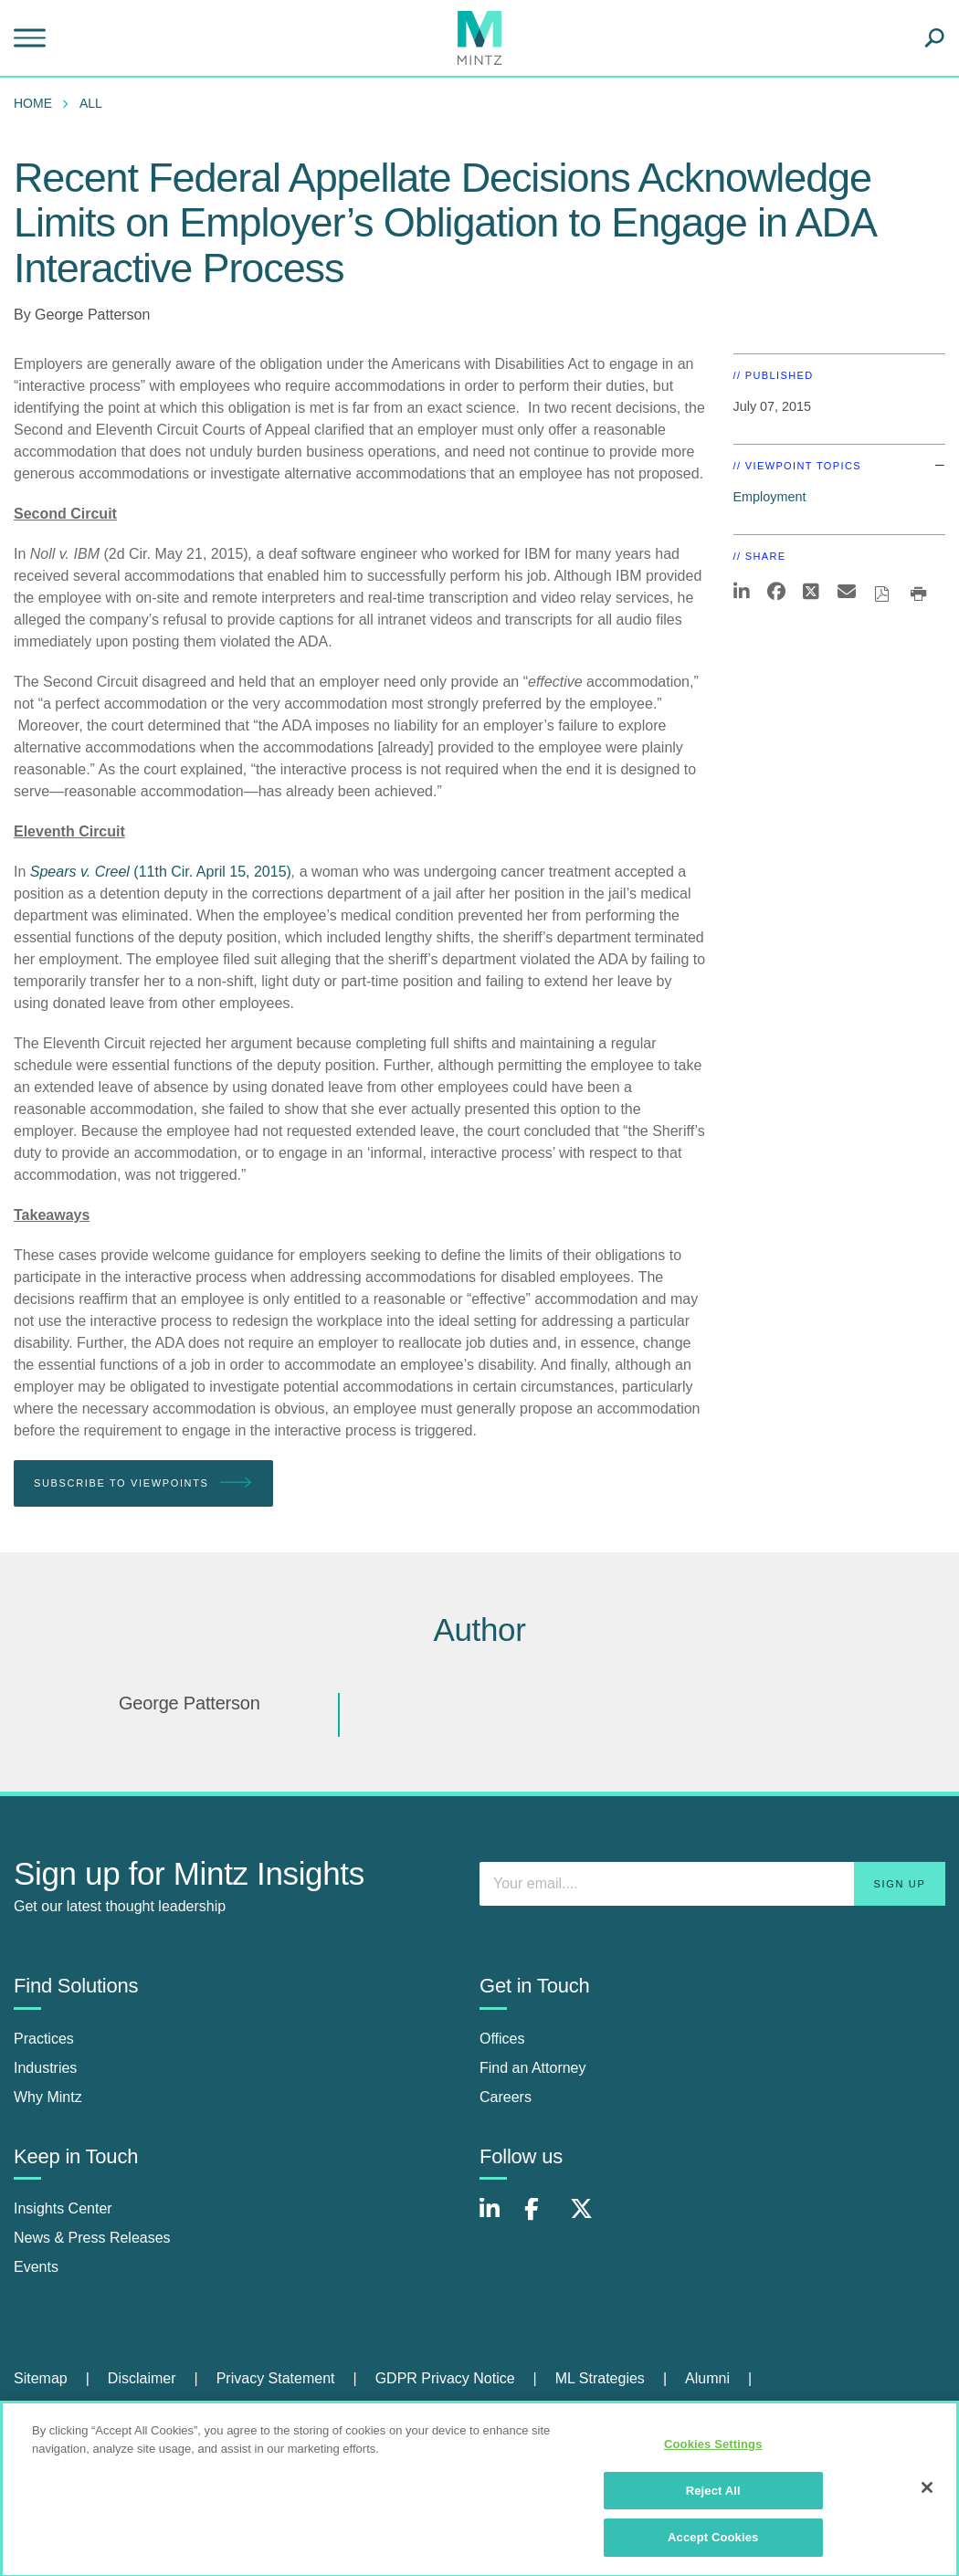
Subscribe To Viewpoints (143, 1483)
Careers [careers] (506, 2097)
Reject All (713, 2497)
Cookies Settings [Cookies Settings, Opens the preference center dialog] (713, 2450)
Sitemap (41, 2378)
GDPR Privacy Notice (445, 2378)
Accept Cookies (713, 2544)
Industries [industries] (45, 2068)
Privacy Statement (275, 2378)
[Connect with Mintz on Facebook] (542, 2218)
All (90, 103)
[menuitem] (37, 103)
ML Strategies (600, 2378)
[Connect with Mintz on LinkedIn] (498, 2218)
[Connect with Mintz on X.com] (588, 2218)
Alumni (707, 2378)
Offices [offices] (502, 2038)
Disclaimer (142, 2378)
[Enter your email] (712, 1884)
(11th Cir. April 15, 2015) (160, 871)
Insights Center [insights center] (63, 2208)
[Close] (927, 2494)
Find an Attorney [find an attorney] (533, 2068)
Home (33, 103)
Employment (769, 496)
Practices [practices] (44, 2038)
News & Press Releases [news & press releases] (92, 2237)
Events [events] (36, 2267)
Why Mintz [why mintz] (48, 2097)
